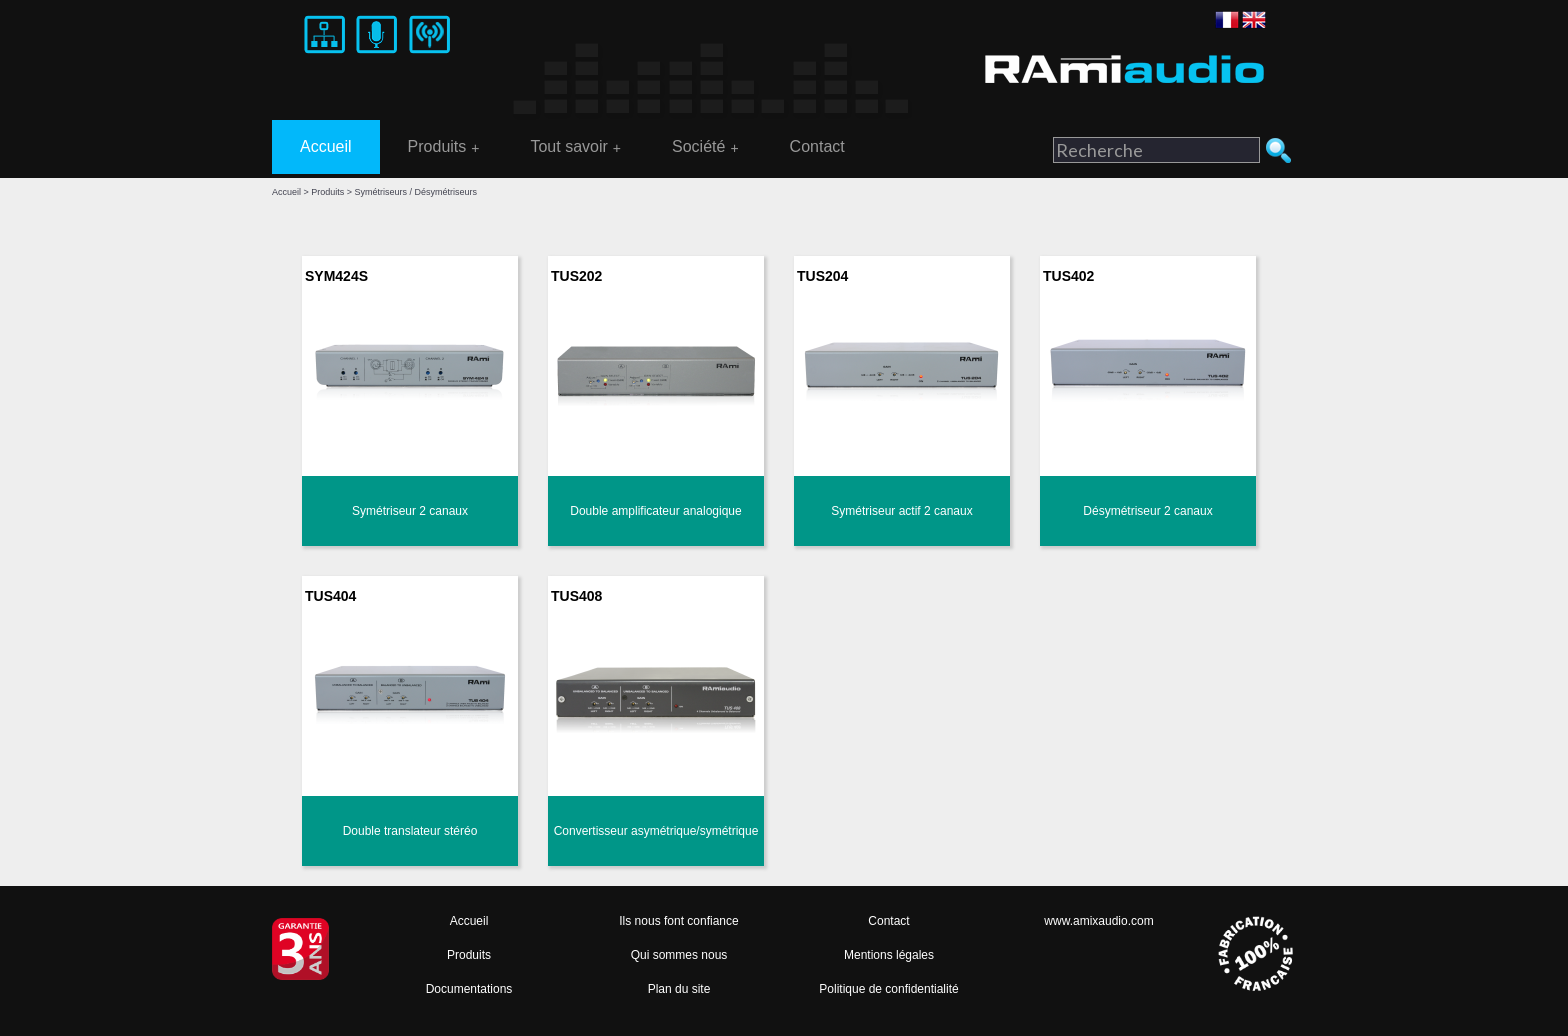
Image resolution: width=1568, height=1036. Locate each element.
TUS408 (576, 596)
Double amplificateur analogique (655, 511)
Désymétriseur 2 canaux (1147, 511)
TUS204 (822, 276)
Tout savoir (575, 147)
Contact (817, 146)
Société (705, 147)
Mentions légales (889, 955)
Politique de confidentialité (888, 989)
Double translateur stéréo (410, 831)
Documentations (469, 989)
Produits (444, 147)
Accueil (326, 146)
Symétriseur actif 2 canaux (901, 511)
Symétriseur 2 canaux (410, 511)
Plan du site (679, 989)
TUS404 (330, 596)
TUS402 (1068, 276)
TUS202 (576, 276)
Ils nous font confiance (678, 921)
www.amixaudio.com (1098, 921)
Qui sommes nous (679, 955)
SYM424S (336, 276)
